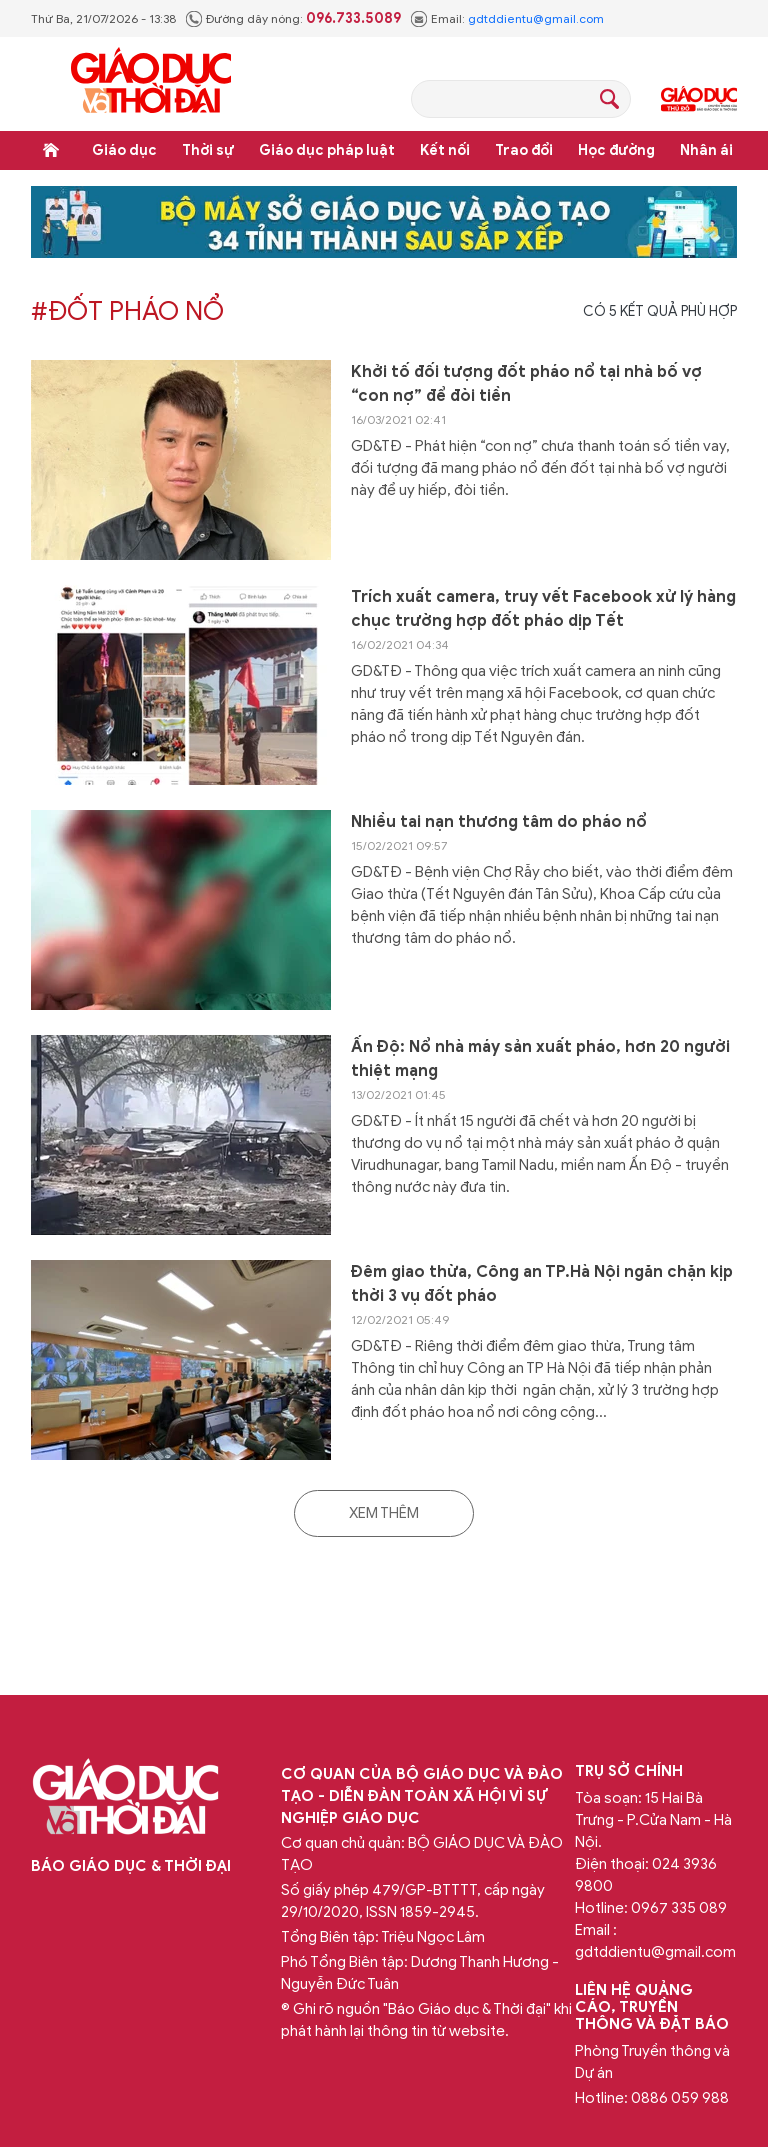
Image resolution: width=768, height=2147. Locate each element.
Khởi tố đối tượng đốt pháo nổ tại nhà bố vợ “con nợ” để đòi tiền (526, 384)
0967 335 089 (679, 1908)
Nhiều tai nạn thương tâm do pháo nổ (499, 822)
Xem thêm (384, 1513)
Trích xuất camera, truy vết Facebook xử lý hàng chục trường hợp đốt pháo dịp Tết (543, 609)
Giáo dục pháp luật (327, 150)
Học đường (616, 150)
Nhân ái (706, 150)
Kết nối (445, 150)
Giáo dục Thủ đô (699, 99)
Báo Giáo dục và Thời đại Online (151, 83)
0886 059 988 (680, 2098)
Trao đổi (524, 150)
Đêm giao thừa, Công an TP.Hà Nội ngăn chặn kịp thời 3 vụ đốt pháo (542, 1284)
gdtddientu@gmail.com (536, 18)
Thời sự (208, 150)
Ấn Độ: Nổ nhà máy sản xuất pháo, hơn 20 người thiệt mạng (540, 1059)
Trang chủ (51, 150)
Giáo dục (124, 150)
